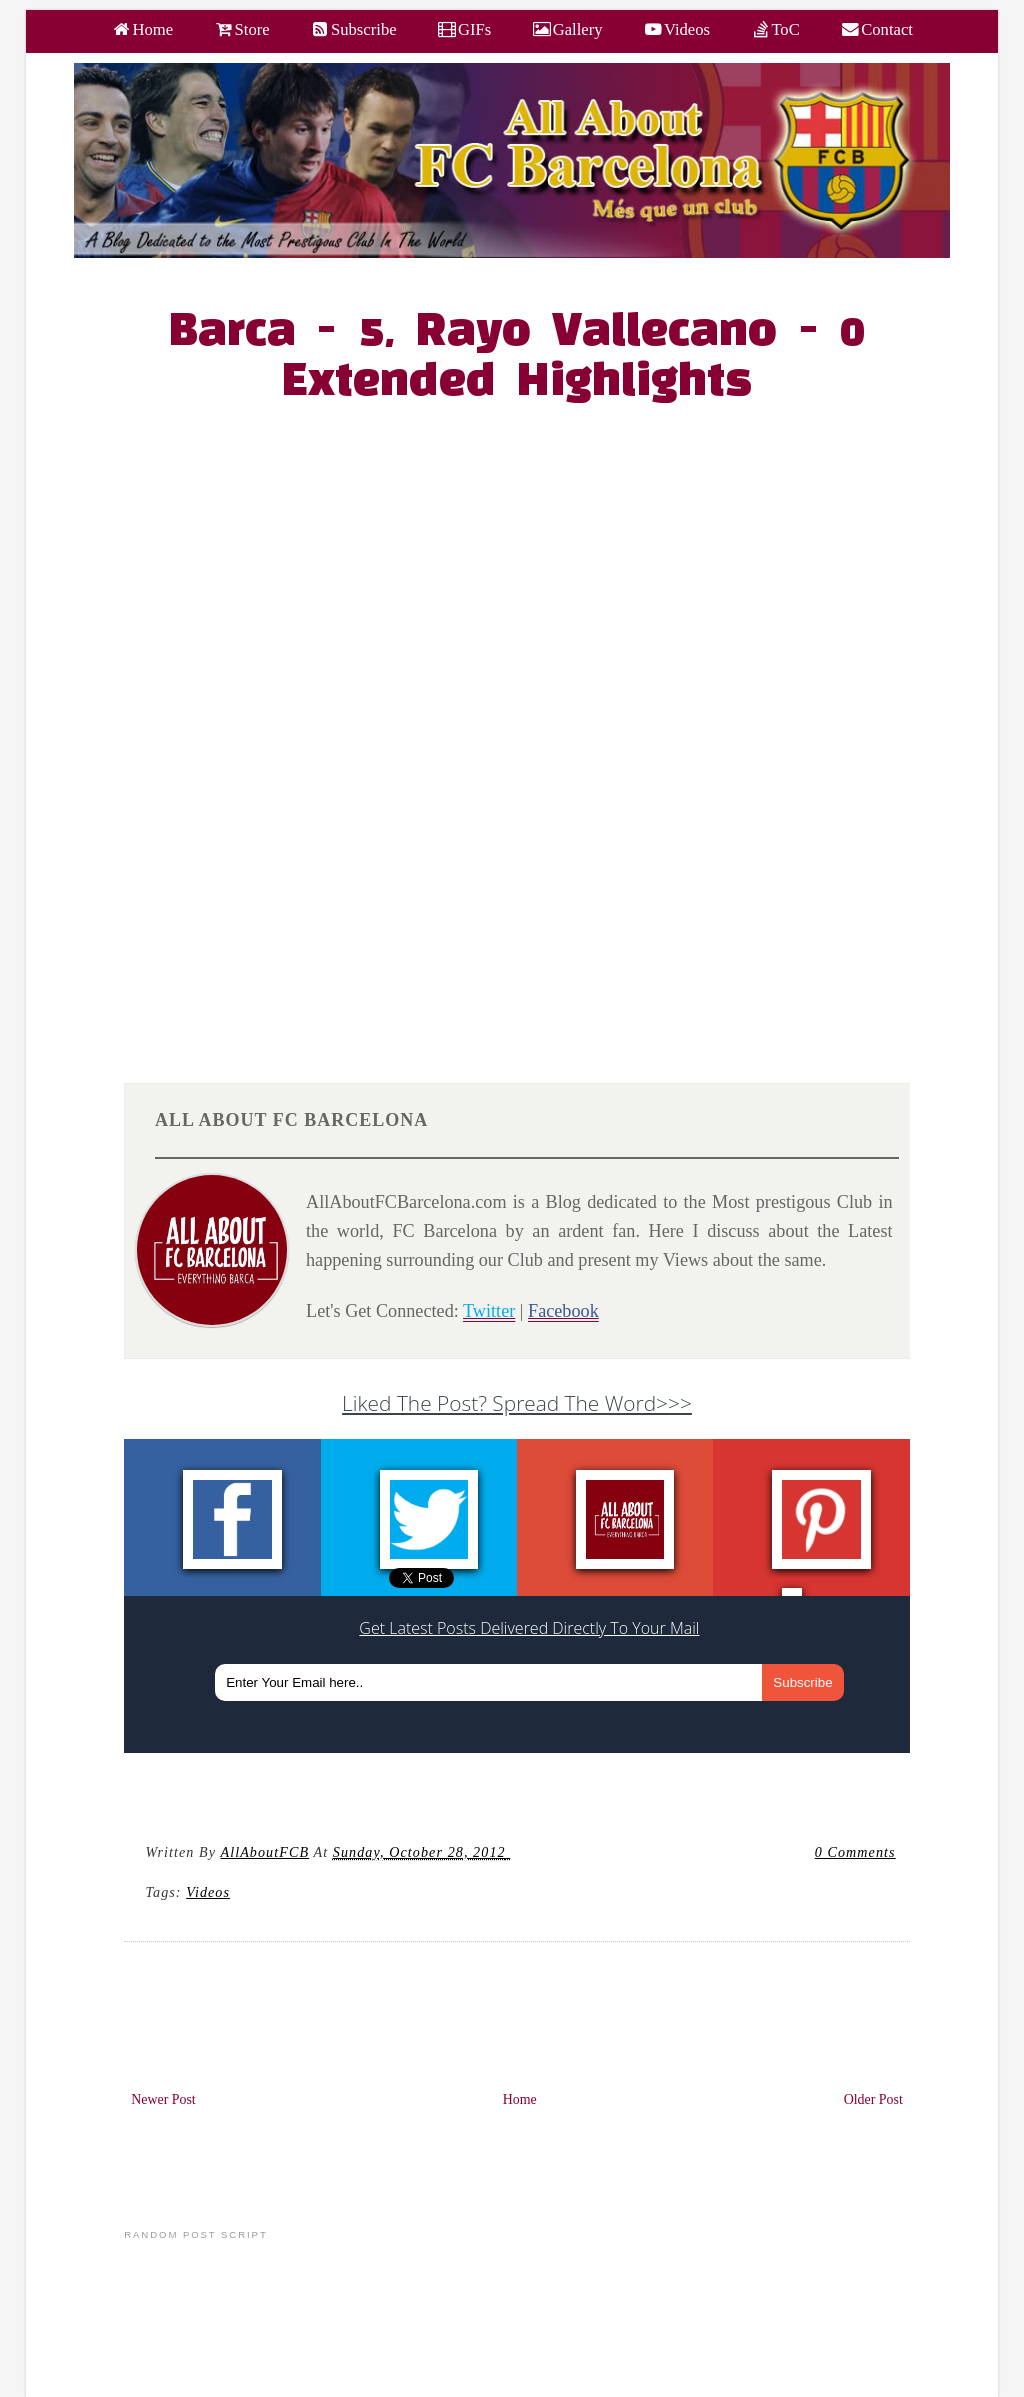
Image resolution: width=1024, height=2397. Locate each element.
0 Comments (855, 1852)
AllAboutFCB (264, 1852)
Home (520, 2099)
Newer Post (163, 2099)
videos (208, 1892)
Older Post (873, 2099)
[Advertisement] (528, 893)
